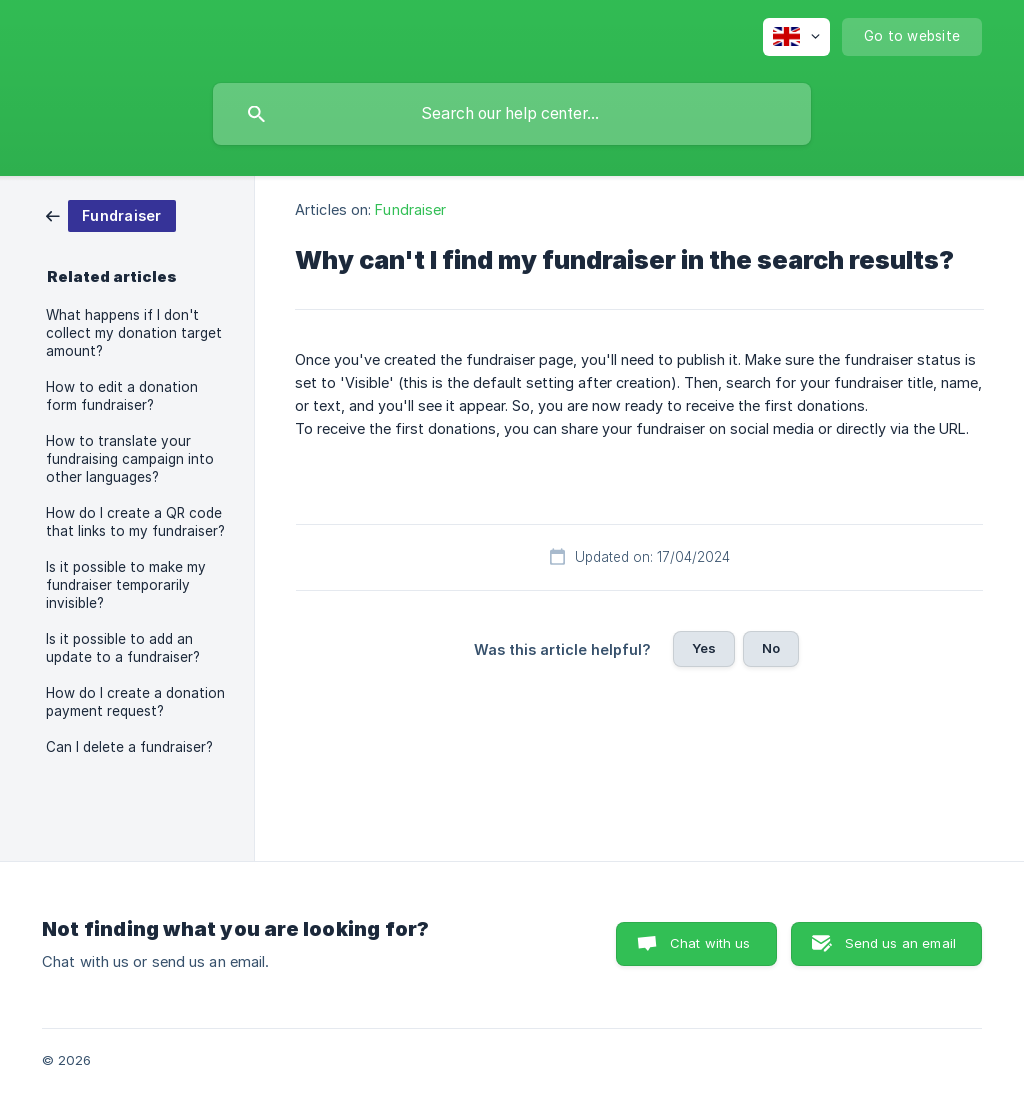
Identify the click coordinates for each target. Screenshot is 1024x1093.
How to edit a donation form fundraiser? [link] (122, 396)
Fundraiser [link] (410, 209)
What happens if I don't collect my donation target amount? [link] (134, 333)
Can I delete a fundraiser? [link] (129, 747)
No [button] (771, 648)
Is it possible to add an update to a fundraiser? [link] (123, 648)
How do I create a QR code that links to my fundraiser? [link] (135, 522)
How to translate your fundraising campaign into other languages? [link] (130, 459)
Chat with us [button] (710, 943)
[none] (796, 37)
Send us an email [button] (900, 943)
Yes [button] (704, 648)
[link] (111, 214)
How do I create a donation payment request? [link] (135, 702)
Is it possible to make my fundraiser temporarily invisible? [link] (126, 585)
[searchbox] (512, 114)
